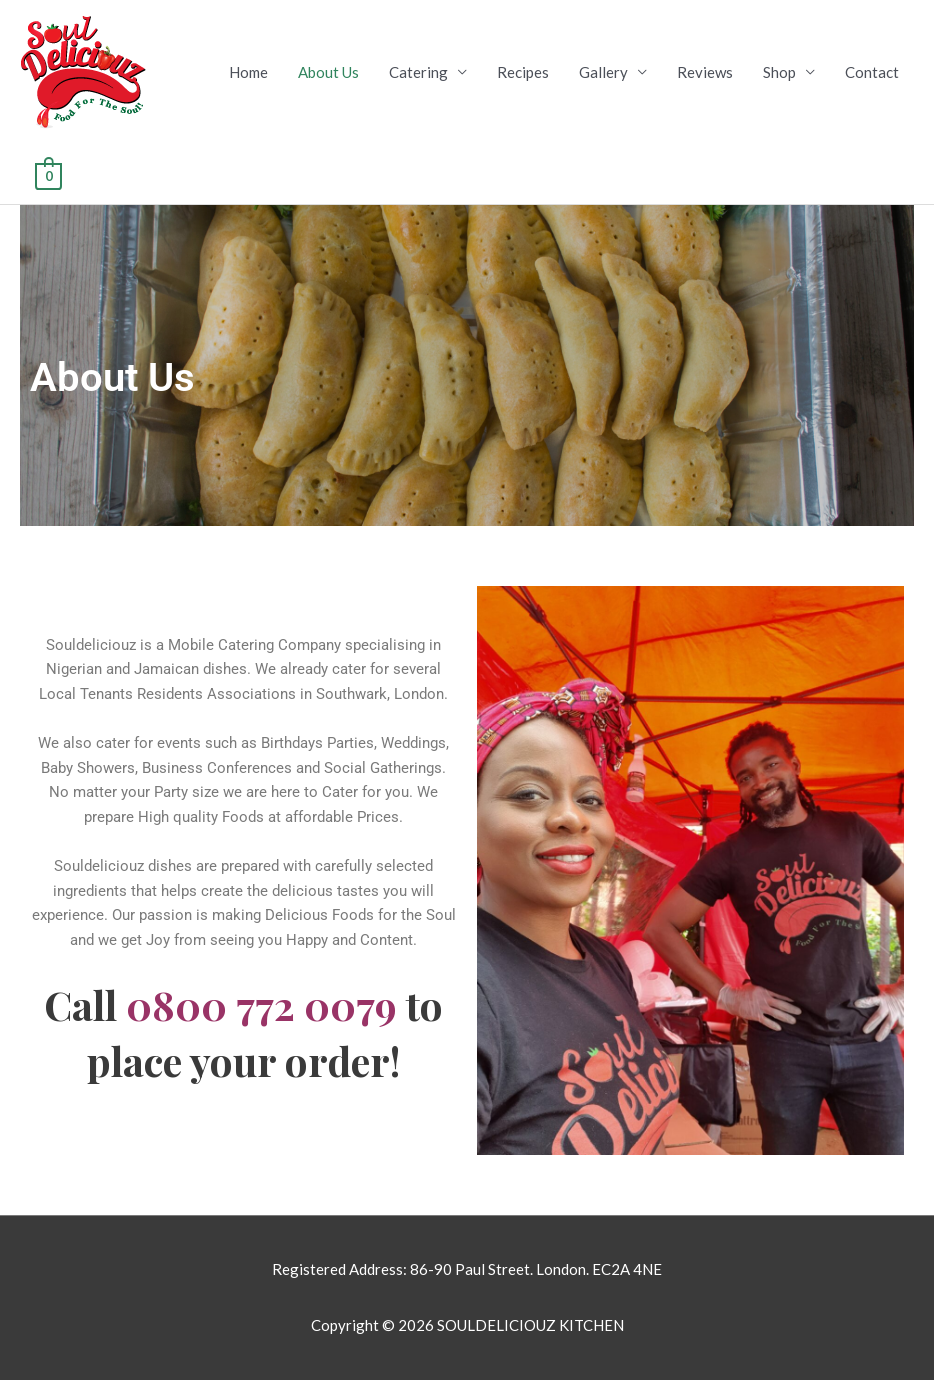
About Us (328, 72)
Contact (872, 72)
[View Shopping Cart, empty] (48, 174)
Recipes (523, 72)
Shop (779, 72)
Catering (418, 72)
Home (248, 72)
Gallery (603, 72)
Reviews (705, 72)
